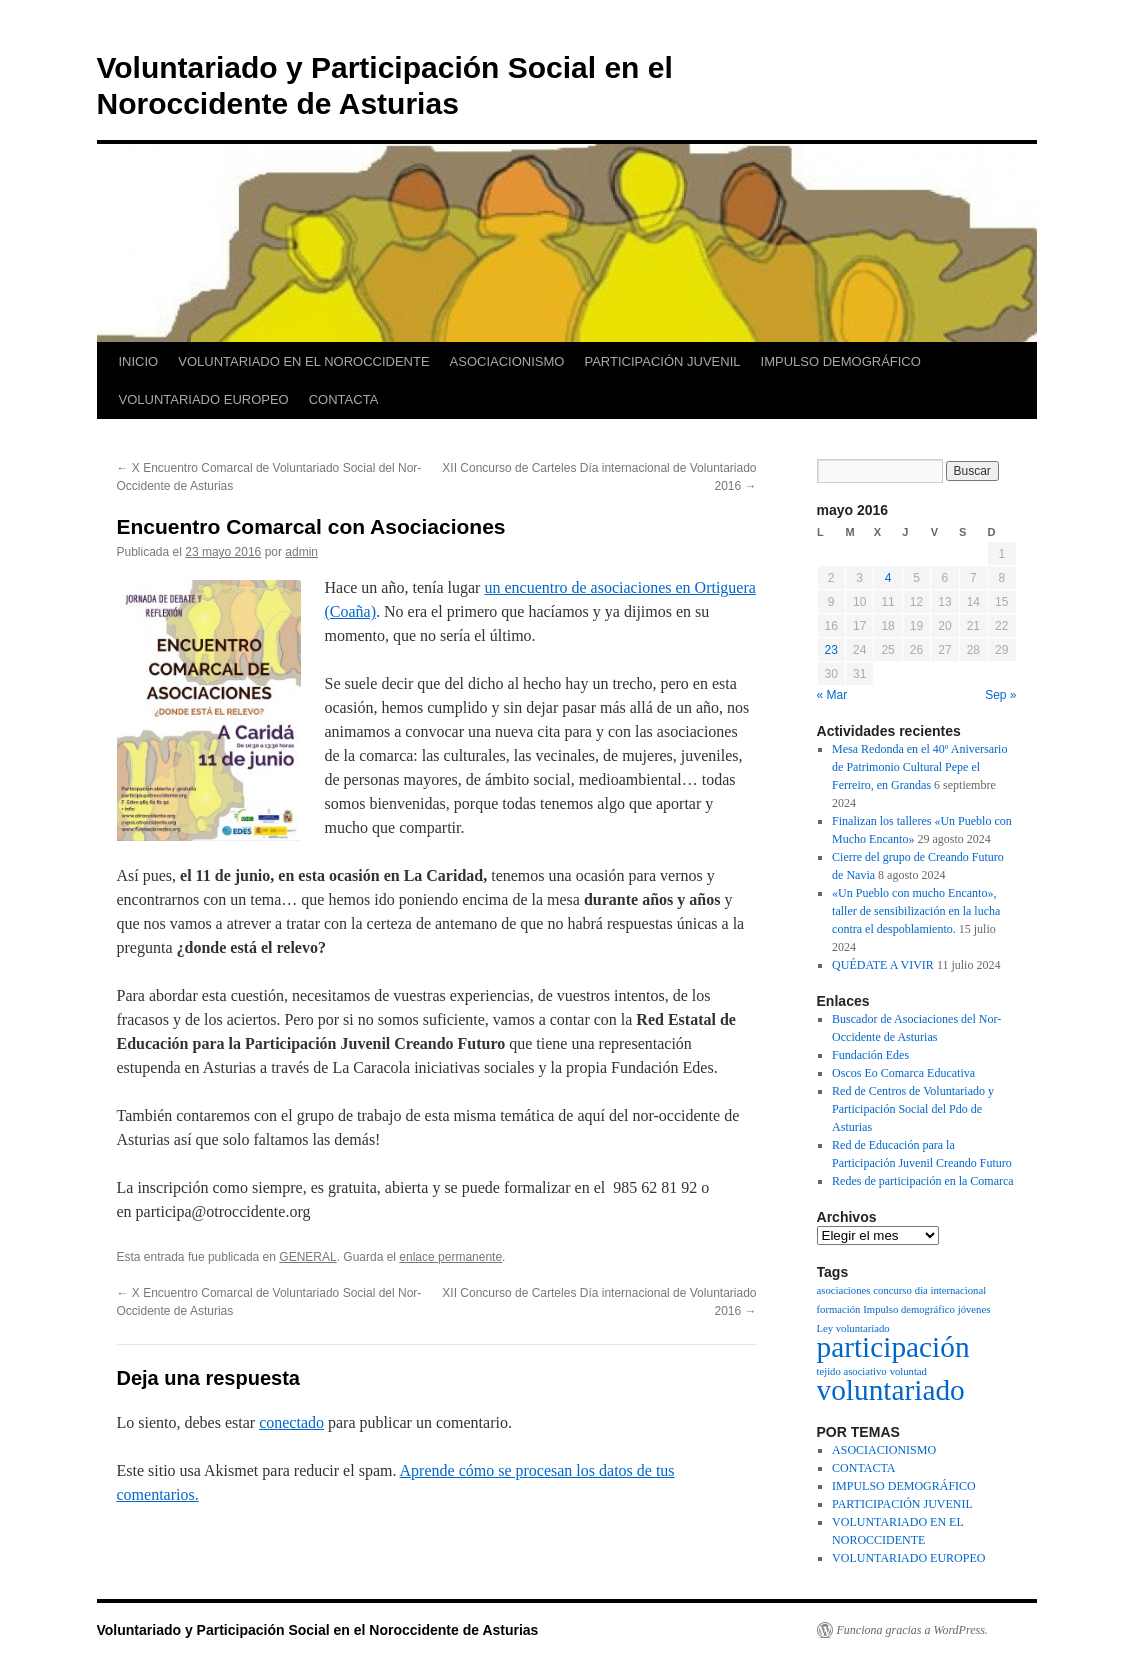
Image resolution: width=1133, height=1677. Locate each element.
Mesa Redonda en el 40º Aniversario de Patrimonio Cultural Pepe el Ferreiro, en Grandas (919, 767)
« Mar (832, 695)
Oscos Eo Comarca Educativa (903, 1073)
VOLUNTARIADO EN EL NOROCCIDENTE (303, 361)
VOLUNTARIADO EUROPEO (204, 399)
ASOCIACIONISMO (507, 361)
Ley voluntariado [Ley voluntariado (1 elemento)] (853, 1328)
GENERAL (307, 1257)
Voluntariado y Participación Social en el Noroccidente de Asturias (318, 1630)
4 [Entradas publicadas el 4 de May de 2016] (888, 578)
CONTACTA (344, 399)
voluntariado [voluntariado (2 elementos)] (891, 1390)
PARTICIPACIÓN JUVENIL (662, 361)
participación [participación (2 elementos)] (893, 1347)
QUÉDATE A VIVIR (883, 965)
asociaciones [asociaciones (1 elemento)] (844, 1290)
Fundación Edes (870, 1055)
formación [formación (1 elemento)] (839, 1309)
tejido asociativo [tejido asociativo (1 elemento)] (852, 1371)
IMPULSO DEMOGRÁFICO (841, 361)
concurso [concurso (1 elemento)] (892, 1290)
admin (301, 552)
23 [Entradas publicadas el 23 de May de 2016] (831, 650)
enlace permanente (450, 1257)
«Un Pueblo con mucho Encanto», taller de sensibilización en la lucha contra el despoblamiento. (916, 911)
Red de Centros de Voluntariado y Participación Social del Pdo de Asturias (913, 1109)
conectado (291, 1422)
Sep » (1000, 695)
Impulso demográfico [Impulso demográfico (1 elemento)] (908, 1309)
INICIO (139, 361)
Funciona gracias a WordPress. (912, 1630)
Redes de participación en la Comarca (923, 1181)
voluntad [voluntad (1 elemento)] (908, 1371)
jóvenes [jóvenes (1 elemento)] (974, 1309)
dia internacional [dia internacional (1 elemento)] (950, 1290)
